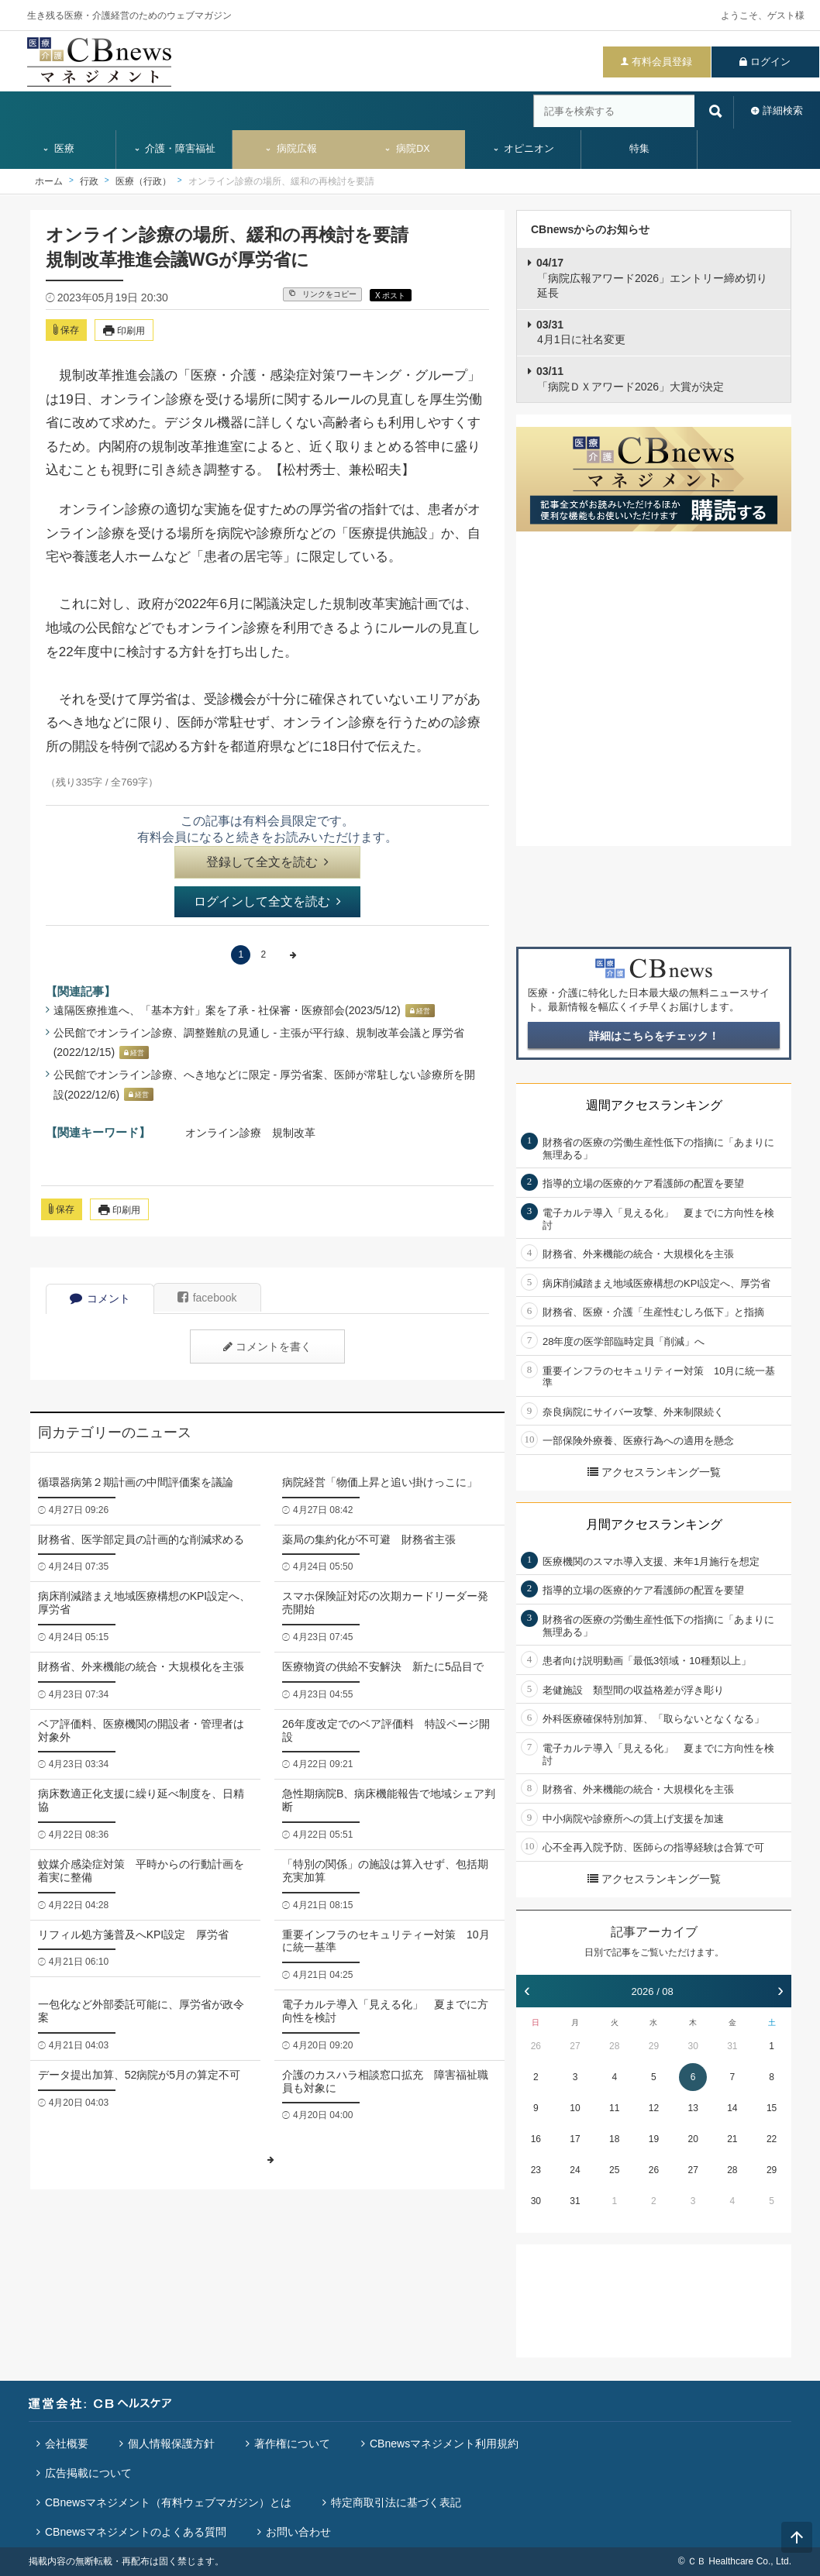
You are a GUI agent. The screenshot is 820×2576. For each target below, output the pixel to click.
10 (575, 2108)
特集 (639, 148)
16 (536, 2139)
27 (575, 2046)
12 (654, 2108)
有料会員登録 (662, 61)
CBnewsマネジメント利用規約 (444, 2443)
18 (614, 2139)
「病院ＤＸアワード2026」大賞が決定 (630, 379)
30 (692, 2046)
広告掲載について (88, 2473)
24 (575, 2170)
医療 (58, 148)
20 (692, 2139)
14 (732, 2108)
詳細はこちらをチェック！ (654, 1036)
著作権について (292, 2443)
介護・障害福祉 (174, 148)
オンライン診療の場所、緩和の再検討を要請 (281, 181)
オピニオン (523, 148)
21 (732, 2139)
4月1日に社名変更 (580, 332)
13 (692, 2108)
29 (654, 2046)
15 (772, 2108)
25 (614, 2170)
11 (614, 2108)
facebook (207, 1297)
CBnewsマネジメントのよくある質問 (135, 2532)
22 (772, 2139)
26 (536, 2046)
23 (536, 2170)
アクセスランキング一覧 (654, 1472)
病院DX (406, 148)
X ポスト (390, 295)
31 (732, 2046)
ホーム (49, 181)
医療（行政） (143, 181)
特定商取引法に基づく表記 (396, 2502)
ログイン (770, 61)
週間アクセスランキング (654, 1105)
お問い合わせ (298, 2532)
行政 (89, 181)
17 (575, 2139)
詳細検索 (783, 110)
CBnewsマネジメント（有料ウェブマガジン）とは (168, 2502)
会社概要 (66, 2443)
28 (614, 2046)
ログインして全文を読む (267, 901)
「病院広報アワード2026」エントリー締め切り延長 (651, 277)
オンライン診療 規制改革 (250, 1132)
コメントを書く (267, 1346)
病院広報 (290, 148)
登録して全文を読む (267, 861)
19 (654, 2139)
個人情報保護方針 (171, 2443)
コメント (100, 1298)
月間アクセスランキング (654, 1524)
